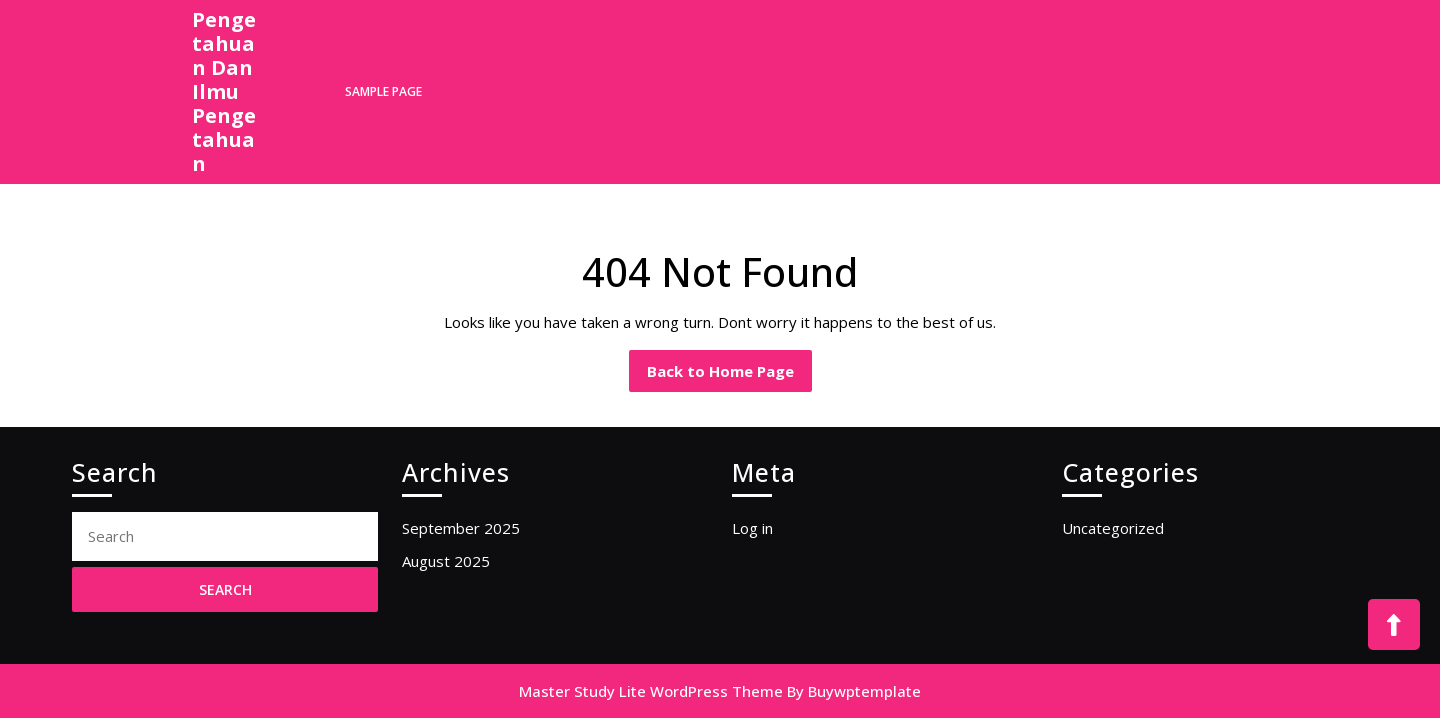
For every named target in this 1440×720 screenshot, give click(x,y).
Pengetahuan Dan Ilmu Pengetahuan (224, 91)
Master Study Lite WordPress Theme (651, 691)
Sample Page (383, 91)
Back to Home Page (729, 376)
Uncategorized (1113, 528)
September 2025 (461, 528)
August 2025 (446, 561)
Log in (752, 528)
